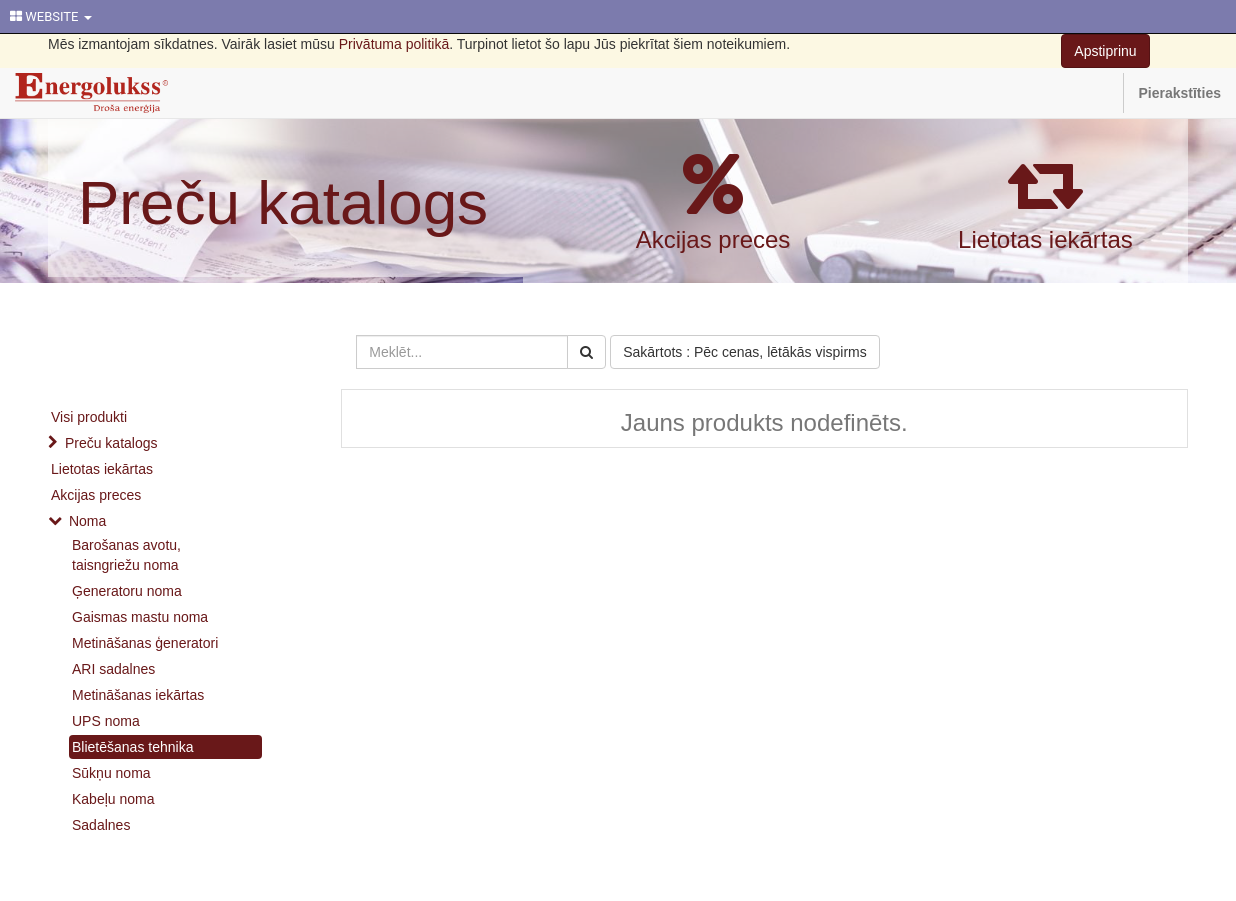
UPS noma (106, 721)
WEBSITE (51, 16)
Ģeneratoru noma (127, 591)
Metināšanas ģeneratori (145, 643)
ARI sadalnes (113, 669)
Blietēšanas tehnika (132, 747)
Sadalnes (101, 825)
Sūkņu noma (111, 773)
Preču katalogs (283, 202)
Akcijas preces (713, 239)
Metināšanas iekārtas (138, 695)
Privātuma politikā (394, 44)
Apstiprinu (1105, 51)
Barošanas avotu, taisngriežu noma (126, 555)
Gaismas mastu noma (140, 617)
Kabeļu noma (113, 799)
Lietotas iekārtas (1045, 239)
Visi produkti (89, 417)
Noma (87, 521)
